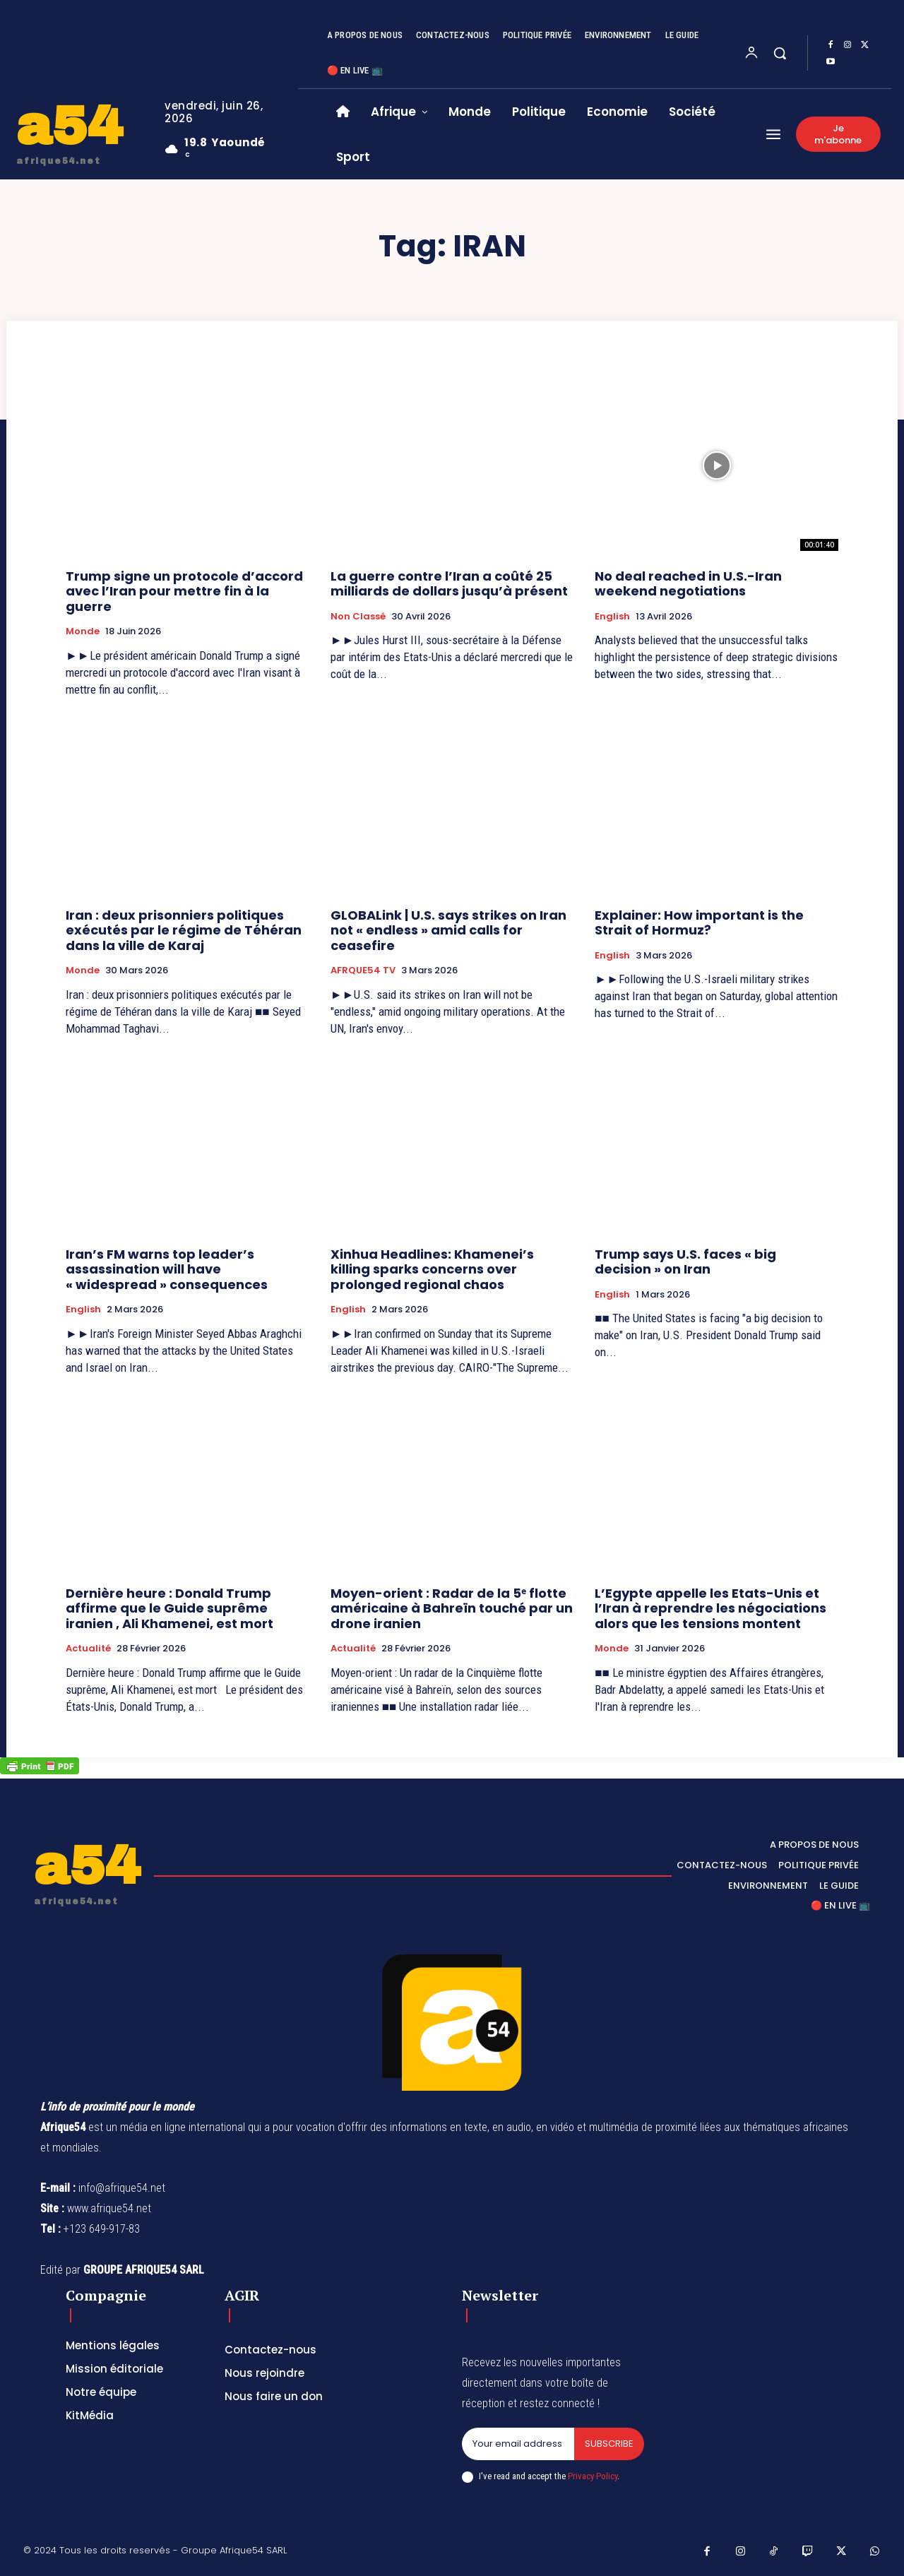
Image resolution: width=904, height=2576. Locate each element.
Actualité (88, 1648)
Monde (83, 631)
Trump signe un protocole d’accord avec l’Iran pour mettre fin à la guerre (184, 591)
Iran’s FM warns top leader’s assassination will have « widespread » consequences (167, 1269)
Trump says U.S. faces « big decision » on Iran (685, 1261)
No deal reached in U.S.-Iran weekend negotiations (688, 583)
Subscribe (609, 2443)
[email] (518, 2444)
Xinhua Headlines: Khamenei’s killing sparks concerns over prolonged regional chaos (432, 1269)
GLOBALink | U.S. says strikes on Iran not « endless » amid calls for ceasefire (448, 930)
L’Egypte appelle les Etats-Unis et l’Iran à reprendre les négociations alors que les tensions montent (710, 1608)
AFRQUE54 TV (363, 970)
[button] (780, 53)
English (612, 616)
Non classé (358, 616)
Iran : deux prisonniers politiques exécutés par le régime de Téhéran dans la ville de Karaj (184, 930)
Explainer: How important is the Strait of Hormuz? (699, 922)
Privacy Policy (592, 2476)
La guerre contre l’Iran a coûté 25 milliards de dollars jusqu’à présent (449, 583)
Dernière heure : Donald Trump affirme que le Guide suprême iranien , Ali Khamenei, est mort (169, 1608)
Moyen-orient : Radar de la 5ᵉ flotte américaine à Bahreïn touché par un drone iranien (452, 1608)
